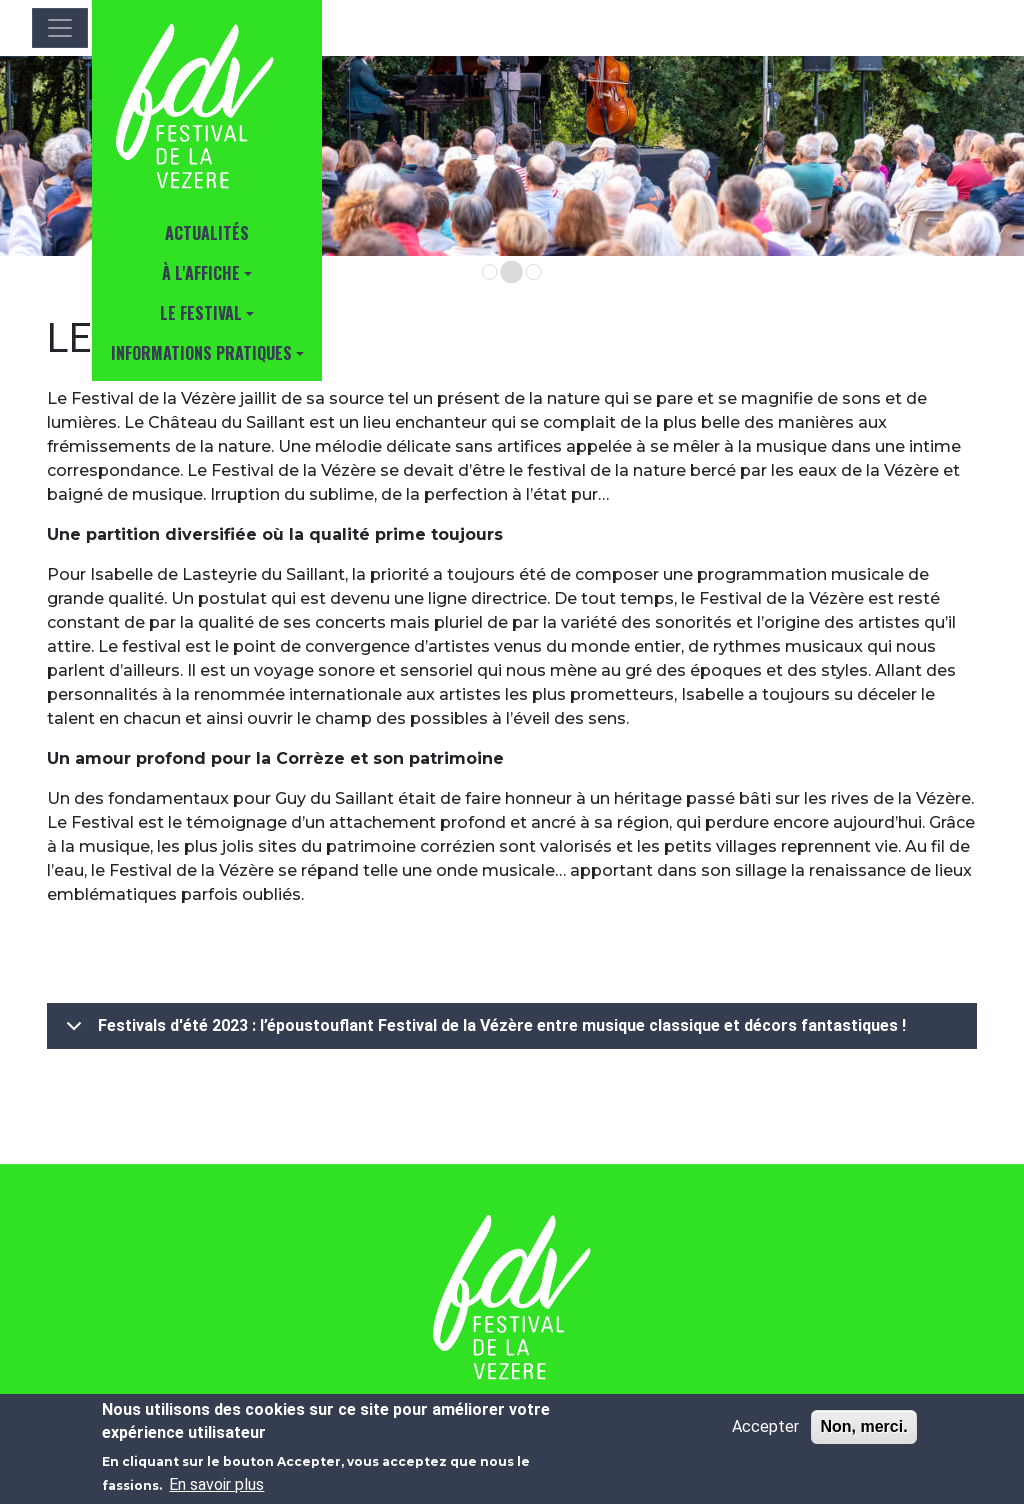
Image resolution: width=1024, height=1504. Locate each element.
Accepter (765, 1426)
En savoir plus (216, 1484)
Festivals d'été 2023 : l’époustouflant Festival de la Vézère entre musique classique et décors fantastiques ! (482, 1032)
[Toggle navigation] (60, 28)
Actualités (207, 233)
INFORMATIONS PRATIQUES (201, 353)
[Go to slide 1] (490, 272)
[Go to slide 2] (512, 272)
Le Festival (201, 313)
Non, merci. (863, 1426)
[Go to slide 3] (534, 272)
